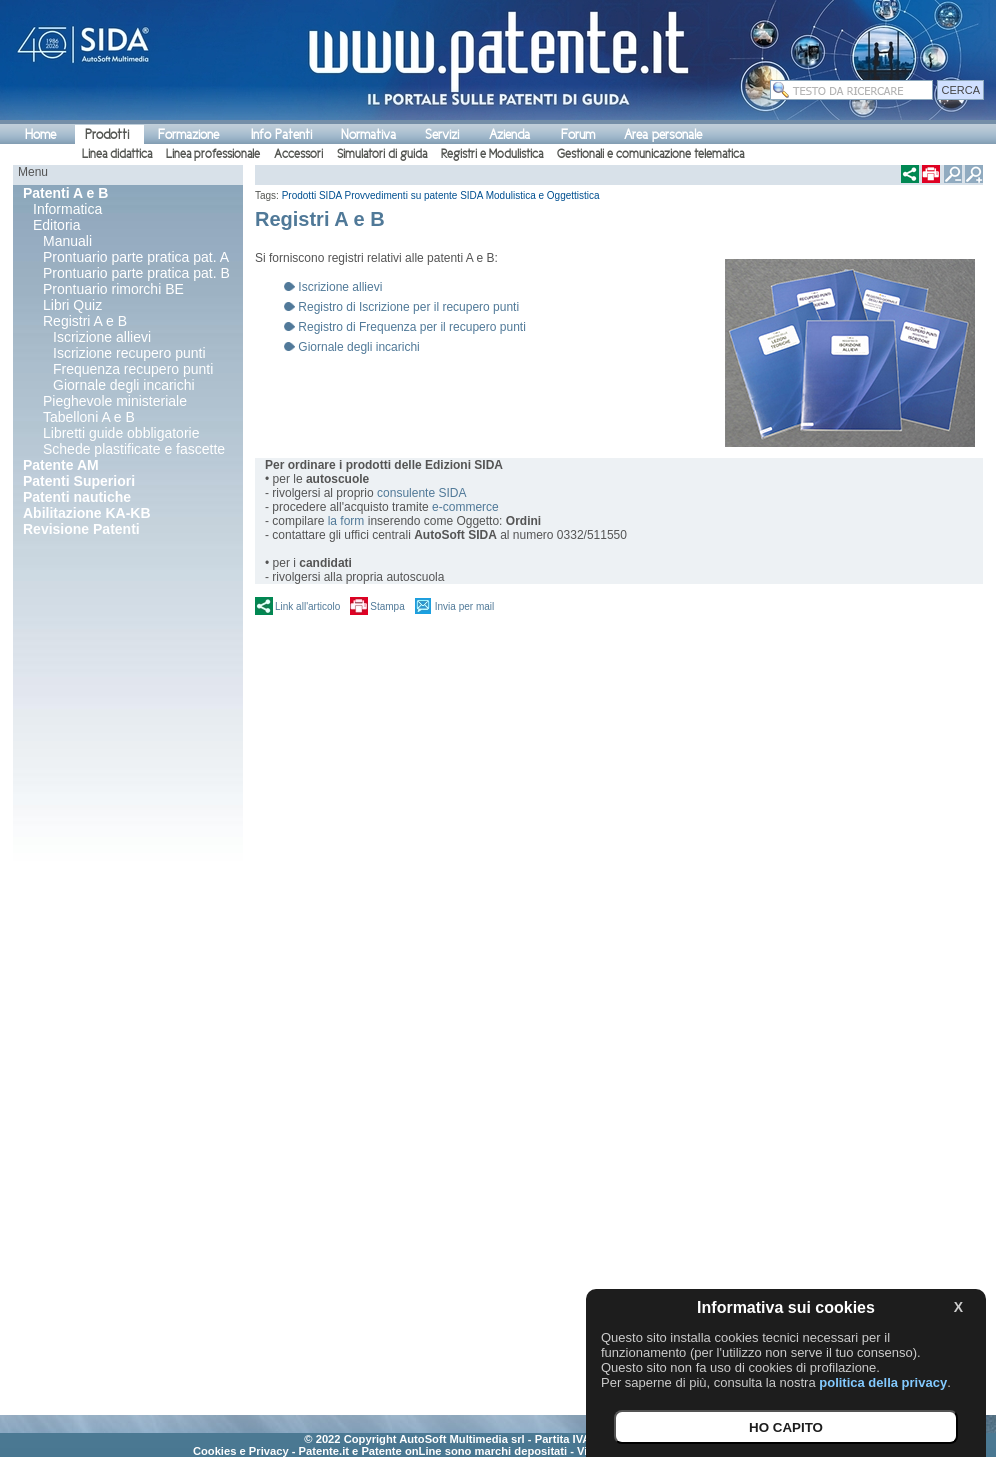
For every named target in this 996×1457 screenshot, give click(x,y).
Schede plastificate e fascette (134, 449)
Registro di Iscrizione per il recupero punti (408, 307)
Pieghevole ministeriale (115, 401)
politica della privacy (883, 1382)
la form (346, 521)
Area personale (663, 134)
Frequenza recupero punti (133, 369)
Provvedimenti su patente (401, 195)
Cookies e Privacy (241, 1451)
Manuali (67, 241)
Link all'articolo (307, 606)
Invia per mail (464, 606)
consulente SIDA (421, 493)
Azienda (509, 134)
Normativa (368, 134)
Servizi (442, 134)
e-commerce (465, 507)
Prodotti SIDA (312, 195)
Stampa (387, 606)
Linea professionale (213, 154)
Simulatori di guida (382, 154)
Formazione (188, 134)
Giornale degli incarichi (124, 385)
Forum (578, 134)
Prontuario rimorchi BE (113, 289)
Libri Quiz (72, 305)
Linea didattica (117, 154)
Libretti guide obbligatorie (121, 433)
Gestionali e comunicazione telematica (650, 154)
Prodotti (107, 134)
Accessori (298, 154)
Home (40, 134)
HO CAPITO (786, 1427)
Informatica (67, 209)
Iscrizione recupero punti (129, 353)
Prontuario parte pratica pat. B (136, 273)
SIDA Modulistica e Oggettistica (530, 195)
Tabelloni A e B (89, 417)
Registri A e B (85, 321)
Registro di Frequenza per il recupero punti (411, 327)
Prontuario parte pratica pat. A (136, 257)
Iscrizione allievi (102, 337)
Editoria (56, 225)
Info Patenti (281, 134)
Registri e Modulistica (492, 154)
